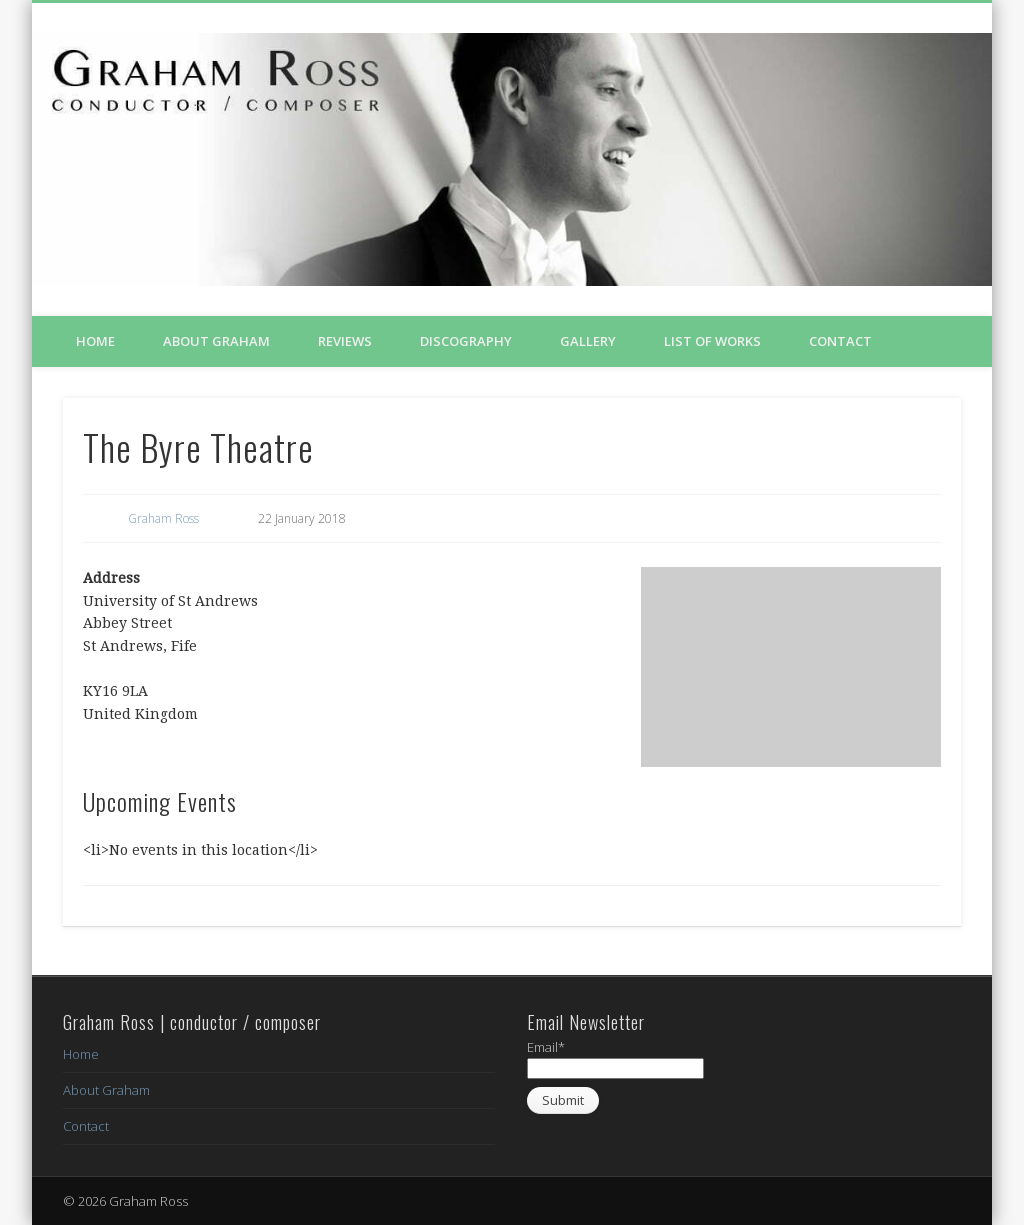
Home (95, 341)
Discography (466, 341)
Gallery (588, 341)
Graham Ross (163, 518)
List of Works (712, 341)
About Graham (216, 341)
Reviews (345, 341)
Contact (840, 341)
